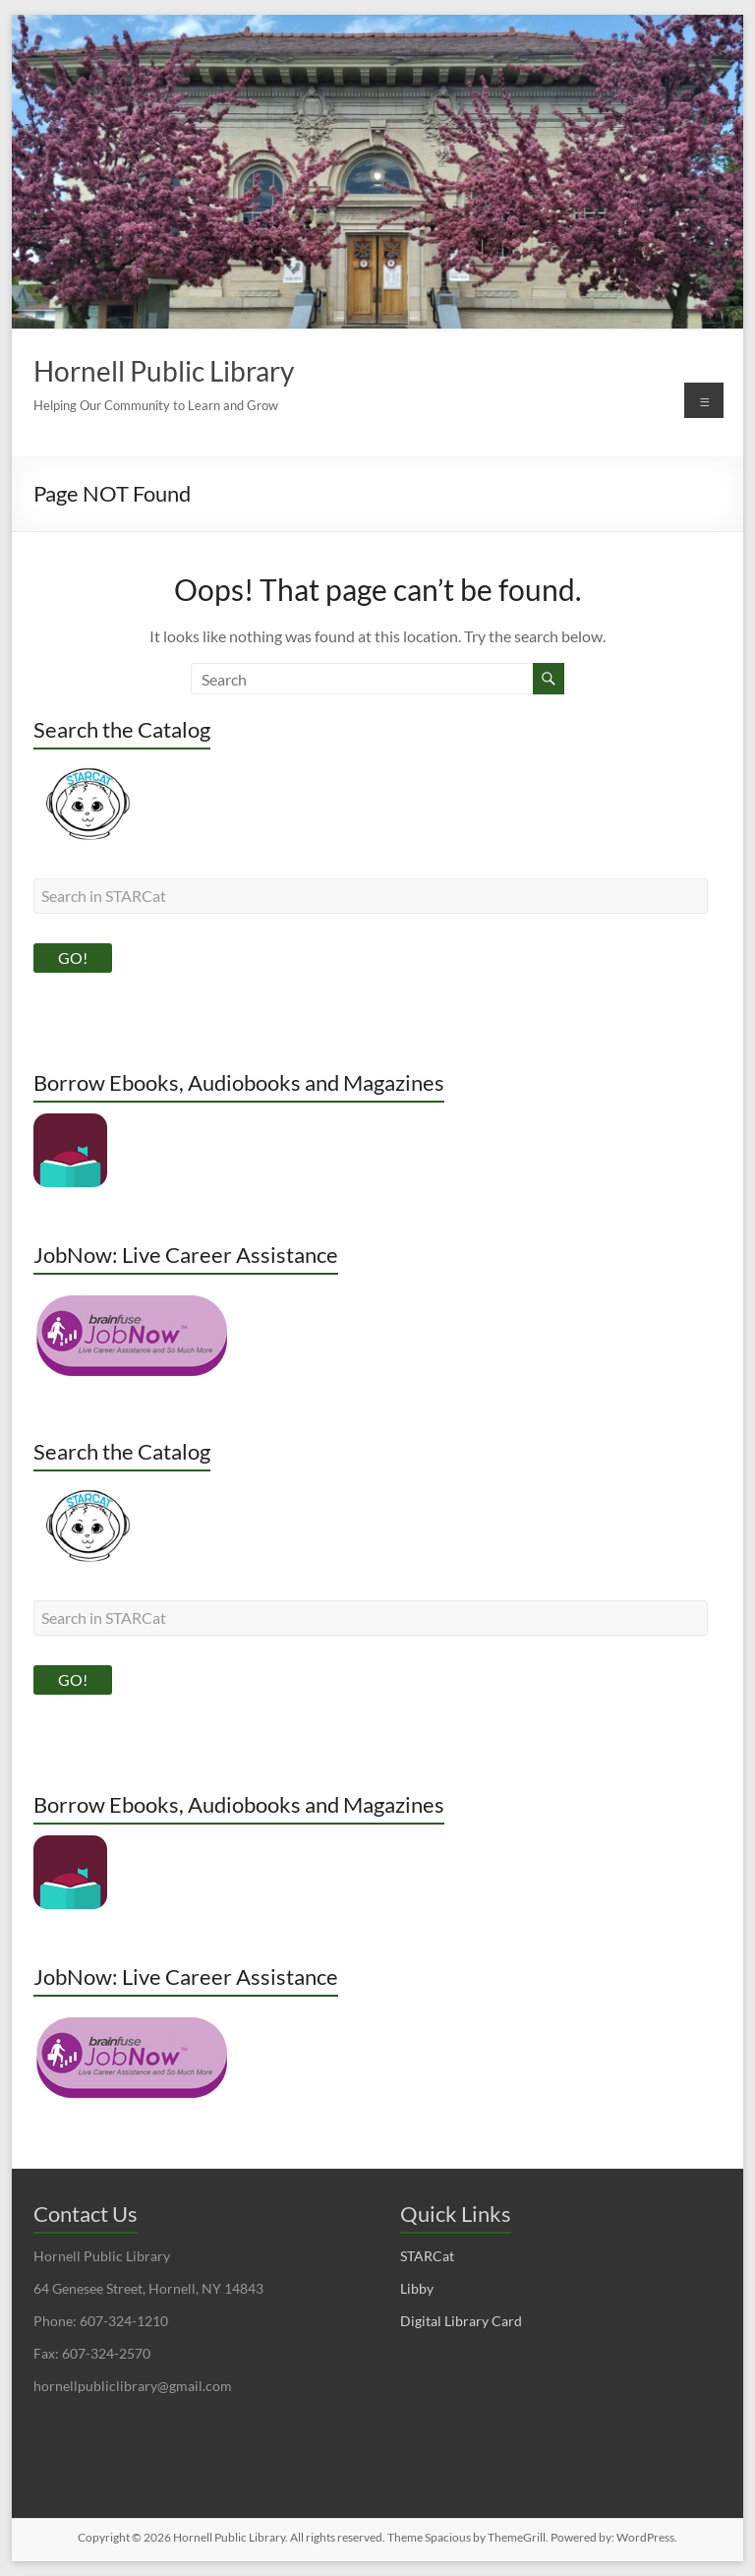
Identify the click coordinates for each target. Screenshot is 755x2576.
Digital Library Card (461, 2320)
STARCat (427, 2255)
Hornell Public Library (163, 371)
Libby (417, 2288)
